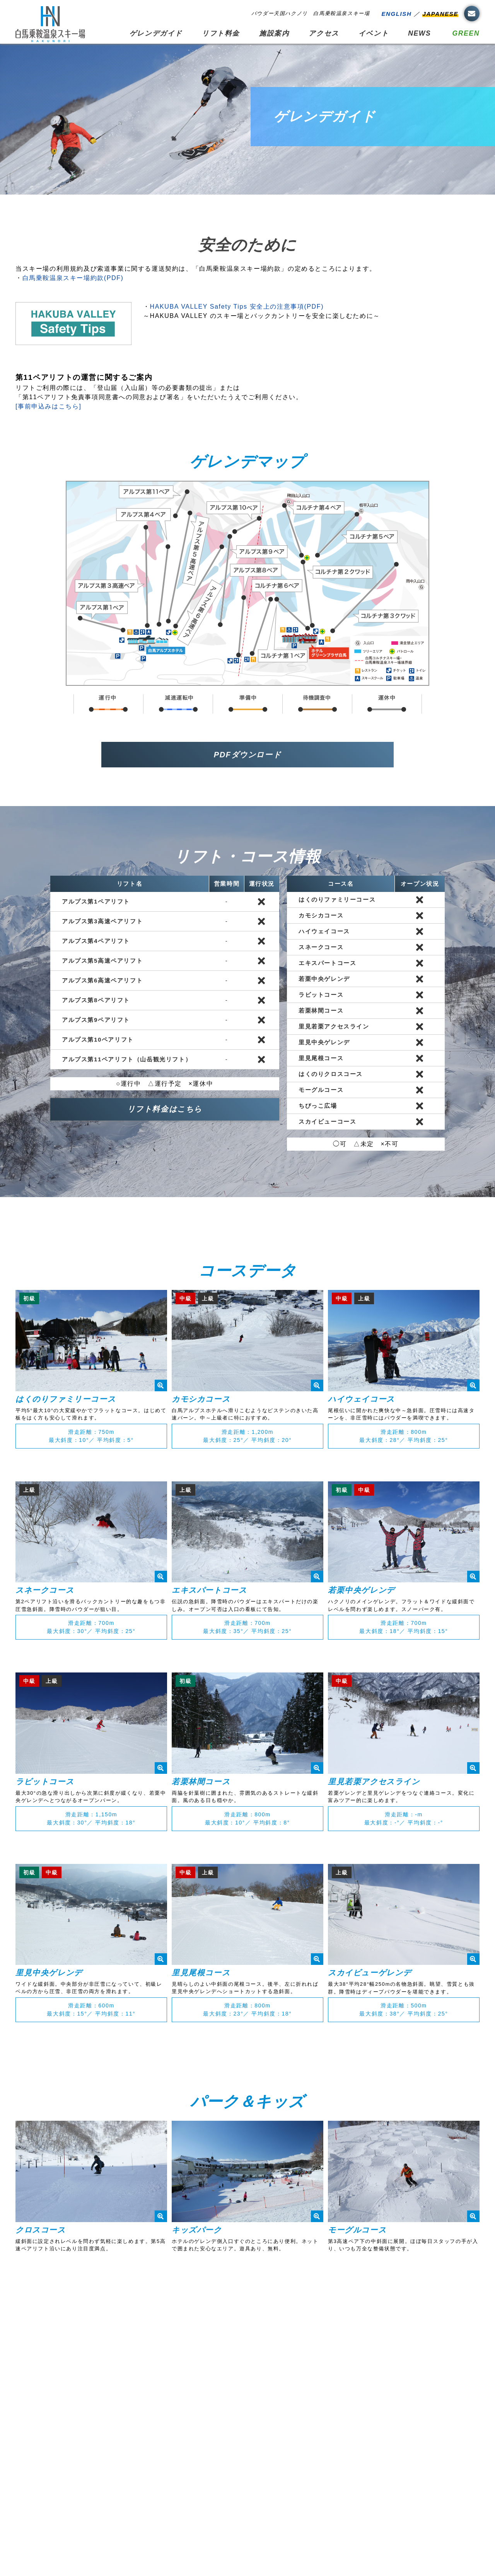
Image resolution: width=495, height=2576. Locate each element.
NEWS (419, 33)
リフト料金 (221, 33)
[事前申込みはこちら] (48, 406)
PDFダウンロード (247, 754)
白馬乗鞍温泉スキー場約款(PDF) (73, 278)
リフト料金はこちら (164, 1109)
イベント (373, 33)
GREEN (466, 33)
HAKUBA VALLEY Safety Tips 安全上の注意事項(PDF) (237, 306)
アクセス (324, 33)
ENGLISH (396, 13)
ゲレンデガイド (156, 33)
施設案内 (274, 33)
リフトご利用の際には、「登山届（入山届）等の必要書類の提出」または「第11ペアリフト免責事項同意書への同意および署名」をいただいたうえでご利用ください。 (159, 387)
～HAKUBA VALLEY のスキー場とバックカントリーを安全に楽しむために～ (261, 316)
